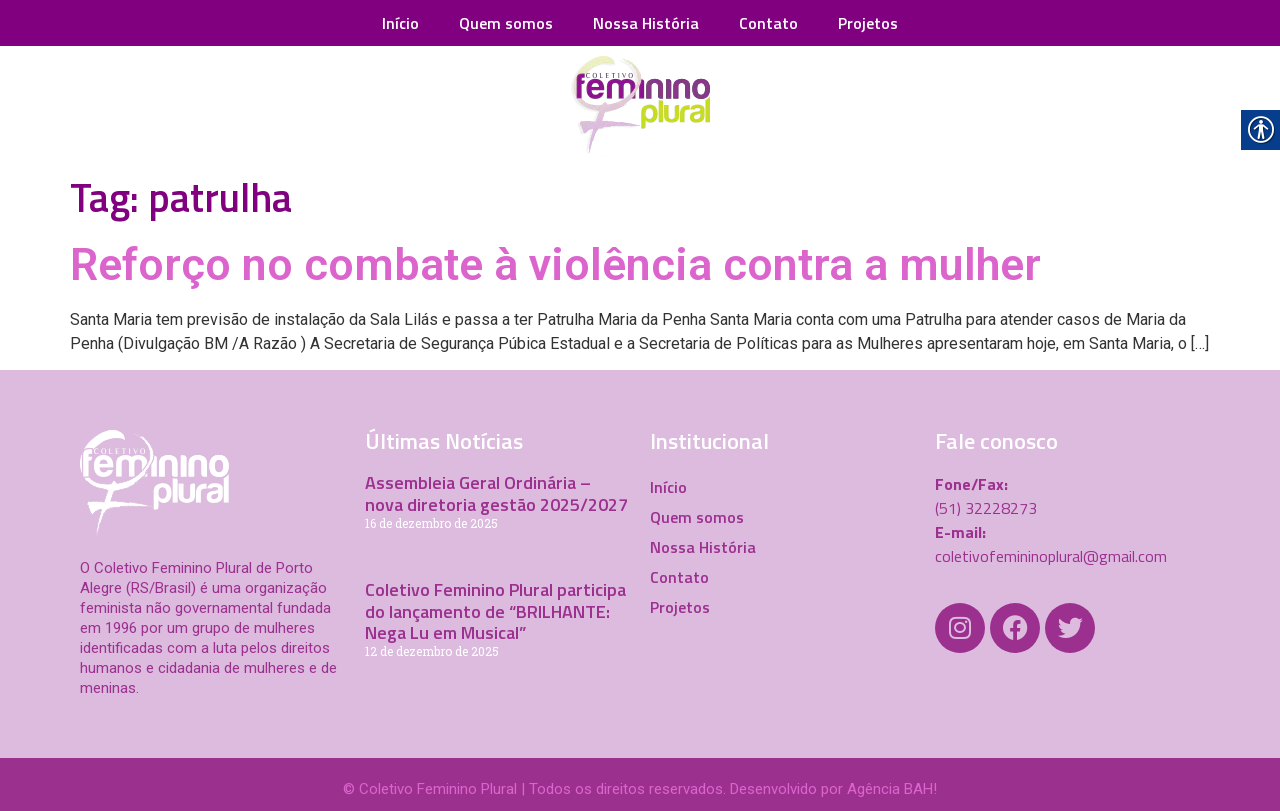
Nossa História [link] (646, 23)
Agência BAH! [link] (892, 789)
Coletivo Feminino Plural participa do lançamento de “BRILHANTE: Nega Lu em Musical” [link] (495, 611)
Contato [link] (768, 23)
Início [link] (400, 23)
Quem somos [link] (506, 23)
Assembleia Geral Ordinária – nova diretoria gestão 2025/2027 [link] (496, 493)
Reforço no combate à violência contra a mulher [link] (555, 264)
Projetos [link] (868, 23)
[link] (640, 106)
